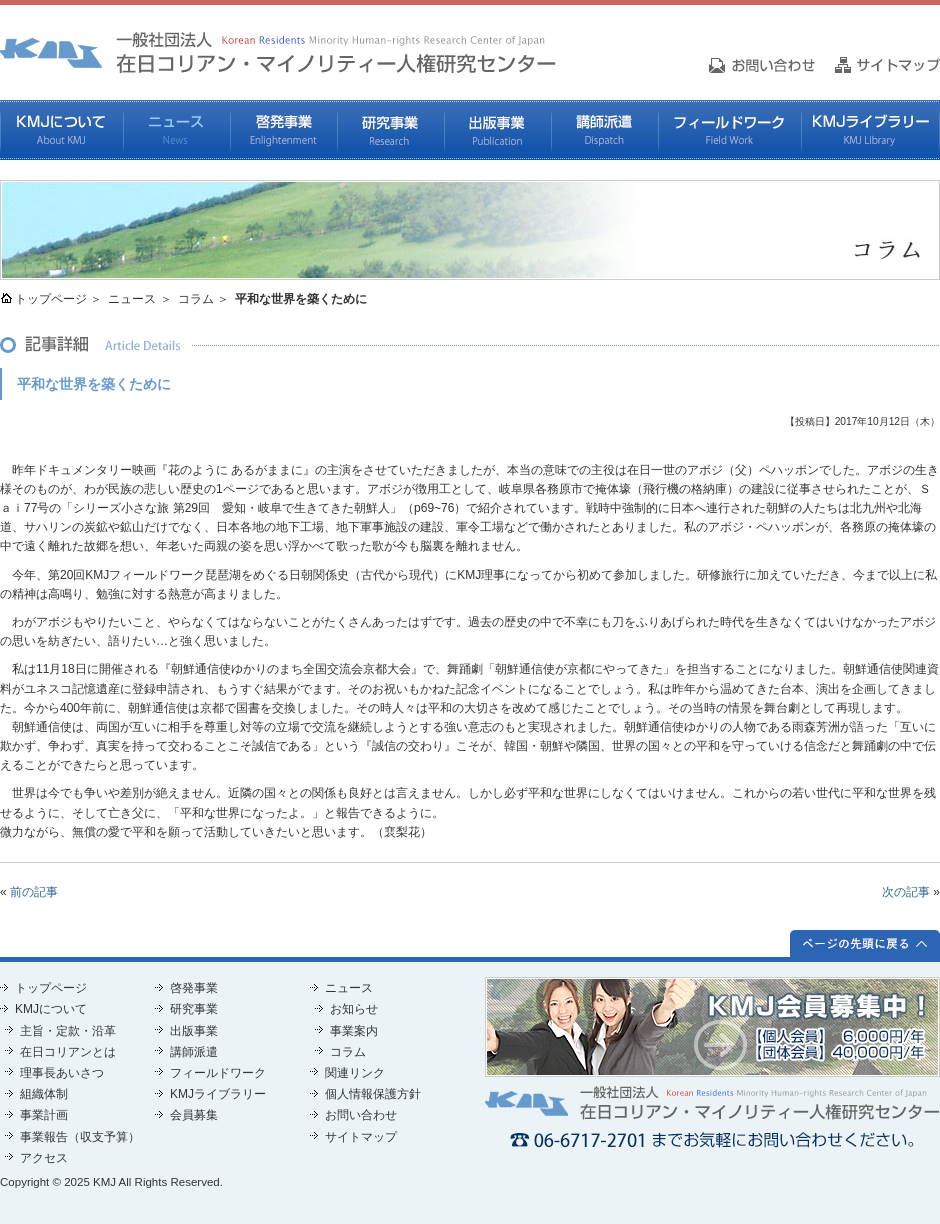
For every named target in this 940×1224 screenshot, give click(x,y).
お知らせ (354, 1009)
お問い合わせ (361, 1115)
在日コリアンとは (68, 1052)
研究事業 (390, 130)
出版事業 (497, 130)
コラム (196, 299)
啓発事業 (283, 130)
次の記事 (906, 892)
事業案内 (354, 1031)
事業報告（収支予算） (80, 1137)
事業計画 (44, 1115)
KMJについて (61, 130)
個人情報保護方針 (373, 1094)
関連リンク (355, 1073)
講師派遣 (604, 130)
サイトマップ (361, 1137)
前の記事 (34, 892)
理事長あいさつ (62, 1073)
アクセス (44, 1158)
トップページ (51, 299)
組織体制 (44, 1094)
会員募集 (194, 1115)
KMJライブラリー (870, 130)
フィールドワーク (729, 130)
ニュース (176, 130)
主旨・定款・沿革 (68, 1031)
